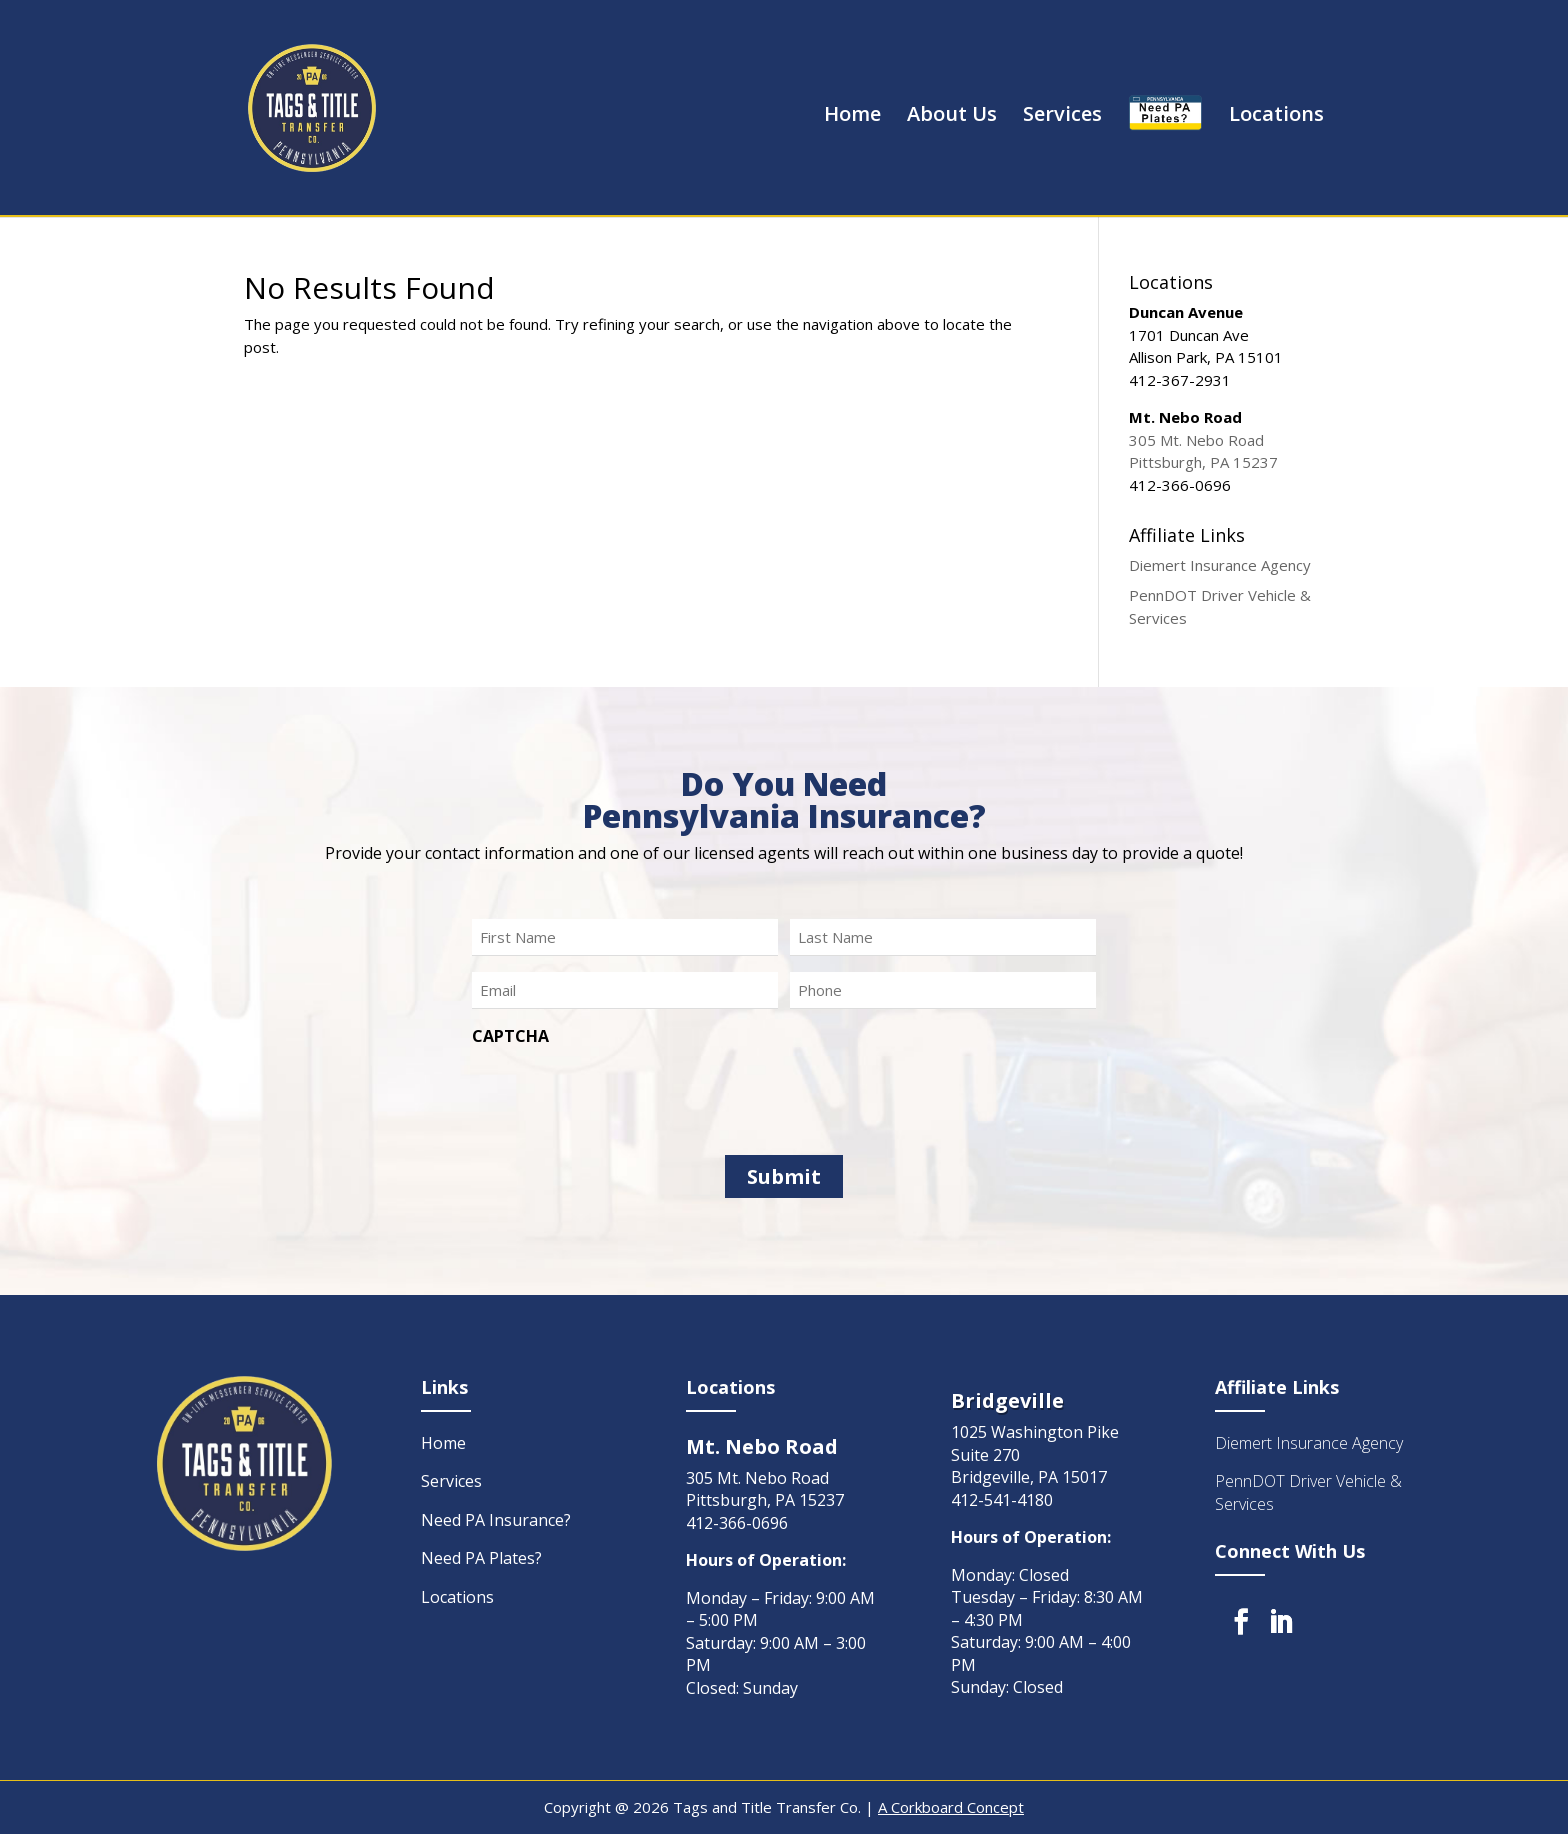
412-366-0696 (737, 1523)
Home (852, 117)
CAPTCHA (510, 1036)
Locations (1276, 117)
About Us (952, 117)
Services (1062, 117)
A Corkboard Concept (951, 1807)
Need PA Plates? (481, 1558)
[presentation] (624, 1094)
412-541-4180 (1002, 1500)
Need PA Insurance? (496, 1520)
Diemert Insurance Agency (1220, 565)
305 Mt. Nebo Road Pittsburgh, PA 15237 (765, 1489)
